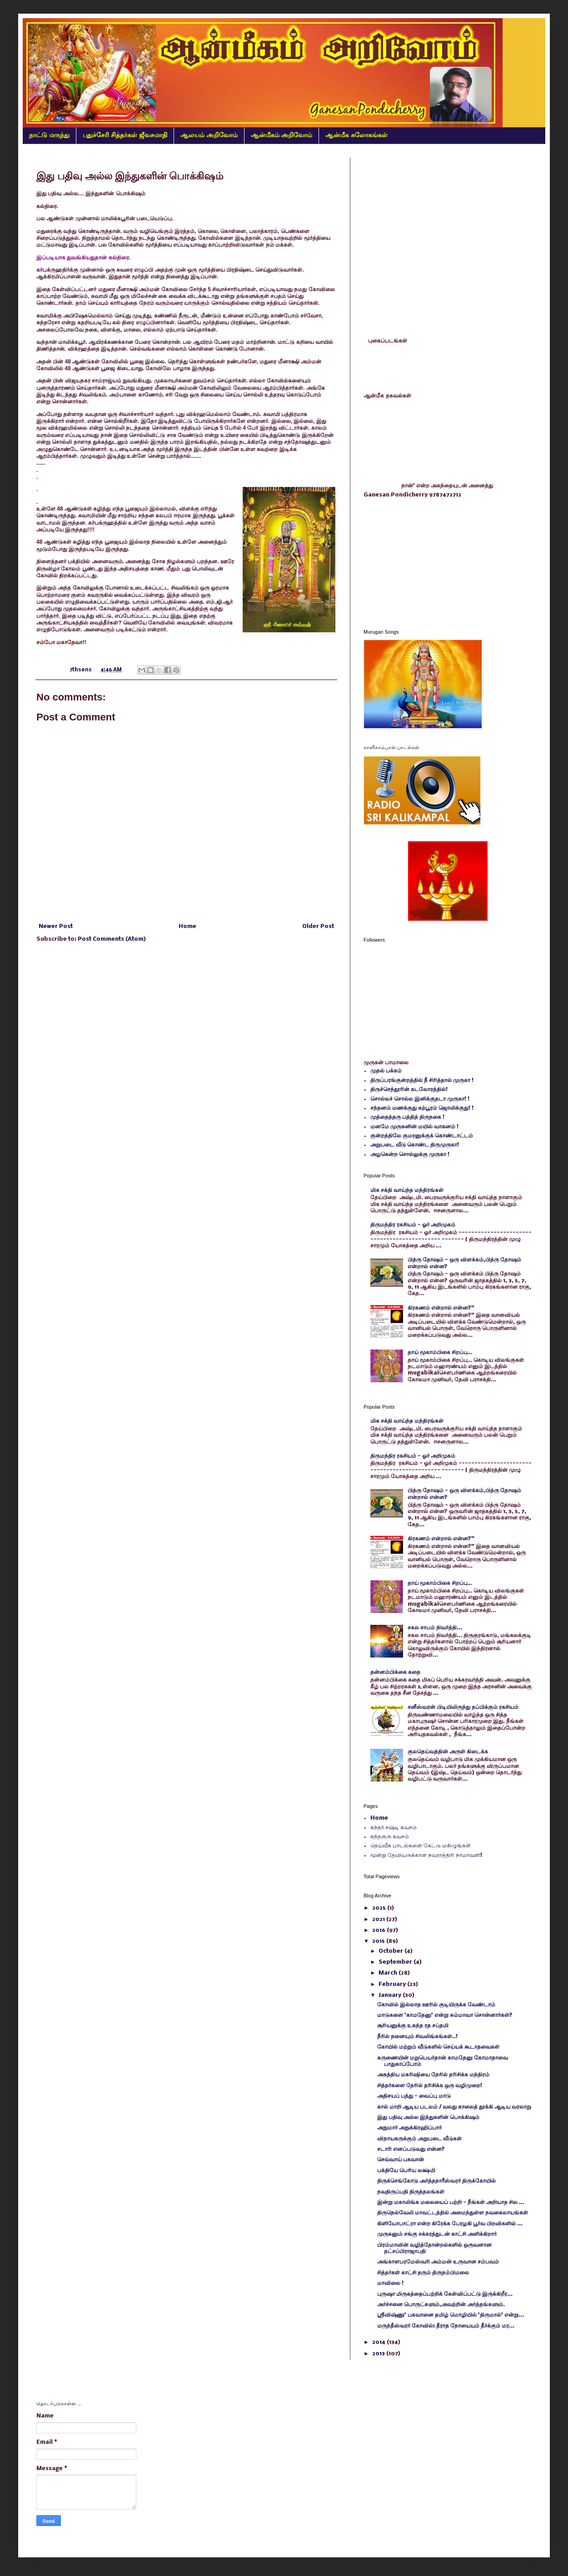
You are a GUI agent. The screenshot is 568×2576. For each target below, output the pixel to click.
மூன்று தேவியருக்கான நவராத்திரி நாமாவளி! (426, 1855)
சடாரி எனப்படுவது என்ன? (411, 2149)
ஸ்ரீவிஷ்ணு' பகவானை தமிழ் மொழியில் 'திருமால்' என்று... (450, 2315)
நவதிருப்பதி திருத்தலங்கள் (410, 2192)
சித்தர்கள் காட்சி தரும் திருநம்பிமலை (423, 2273)
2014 (379, 2342)
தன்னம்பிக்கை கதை (395, 1672)
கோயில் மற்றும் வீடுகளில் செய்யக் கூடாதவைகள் (438, 2047)
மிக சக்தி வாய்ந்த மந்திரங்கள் (406, 1190)
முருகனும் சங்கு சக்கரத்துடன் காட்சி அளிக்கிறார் (437, 2234)
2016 (379, 1930)
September (396, 1962)
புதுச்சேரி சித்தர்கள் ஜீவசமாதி (125, 135)
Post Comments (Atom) (112, 939)
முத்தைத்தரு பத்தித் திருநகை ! (407, 1117)
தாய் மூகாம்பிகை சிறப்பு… (440, 1352)
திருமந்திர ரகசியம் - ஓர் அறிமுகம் (412, 1225)
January (391, 1995)
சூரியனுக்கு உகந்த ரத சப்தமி (412, 2026)
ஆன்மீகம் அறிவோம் (282, 135)
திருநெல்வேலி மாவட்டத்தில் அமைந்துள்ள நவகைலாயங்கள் (452, 2213)
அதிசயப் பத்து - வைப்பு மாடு (414, 2096)
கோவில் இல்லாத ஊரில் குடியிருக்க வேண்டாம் (436, 2005)
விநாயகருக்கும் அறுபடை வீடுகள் (419, 2139)
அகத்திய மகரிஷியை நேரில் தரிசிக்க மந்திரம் (433, 2075)
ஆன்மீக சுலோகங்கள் (356, 135)
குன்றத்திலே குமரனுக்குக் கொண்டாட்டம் (421, 1136)
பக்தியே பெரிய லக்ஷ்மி (406, 2171)
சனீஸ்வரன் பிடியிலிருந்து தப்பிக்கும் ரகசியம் (463, 1707)
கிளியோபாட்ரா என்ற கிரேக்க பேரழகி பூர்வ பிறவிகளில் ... (450, 2224)
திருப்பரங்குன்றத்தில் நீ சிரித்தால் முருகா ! (421, 1080)
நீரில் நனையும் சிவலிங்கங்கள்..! (417, 2037)
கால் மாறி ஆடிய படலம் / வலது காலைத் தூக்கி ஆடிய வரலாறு (454, 2107)
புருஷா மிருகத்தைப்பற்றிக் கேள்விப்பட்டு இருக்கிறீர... (445, 2294)
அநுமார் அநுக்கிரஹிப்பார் (409, 2128)
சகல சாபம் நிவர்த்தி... (435, 1628)
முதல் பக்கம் (386, 1071)
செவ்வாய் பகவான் (400, 2160)
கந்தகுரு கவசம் (389, 1837)
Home (187, 926)
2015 (379, 1941)
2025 (379, 1908)
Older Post (318, 926)
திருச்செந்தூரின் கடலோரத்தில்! (409, 1089)
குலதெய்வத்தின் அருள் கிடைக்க (448, 1752)
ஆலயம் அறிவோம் (209, 135)
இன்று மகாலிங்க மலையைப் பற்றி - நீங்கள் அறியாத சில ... (450, 2202)
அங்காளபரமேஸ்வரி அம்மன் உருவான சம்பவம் (438, 2262)
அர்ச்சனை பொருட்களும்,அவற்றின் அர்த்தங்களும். (441, 2305)
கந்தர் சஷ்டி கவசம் (393, 1828)
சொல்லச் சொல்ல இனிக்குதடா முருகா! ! (419, 1099)
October (391, 1951)
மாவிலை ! (390, 2283)
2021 (379, 1919)
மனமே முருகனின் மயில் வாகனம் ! (414, 1127)
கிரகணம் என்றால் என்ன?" (441, 1308)
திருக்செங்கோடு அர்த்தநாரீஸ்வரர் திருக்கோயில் (436, 2181)
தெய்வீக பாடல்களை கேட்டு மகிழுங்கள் (420, 1846)
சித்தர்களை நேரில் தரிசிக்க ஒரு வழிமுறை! (429, 2086)
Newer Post (56, 926)
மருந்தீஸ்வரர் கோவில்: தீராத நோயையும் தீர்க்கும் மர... (445, 2326)
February (393, 1984)
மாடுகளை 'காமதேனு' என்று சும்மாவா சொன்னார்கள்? (445, 2015)
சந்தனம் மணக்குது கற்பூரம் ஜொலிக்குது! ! (421, 1108)
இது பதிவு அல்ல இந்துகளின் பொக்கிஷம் (428, 2117)
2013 (379, 2354)
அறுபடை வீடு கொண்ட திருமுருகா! (414, 1145)
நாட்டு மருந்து (49, 135)
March (389, 1973)
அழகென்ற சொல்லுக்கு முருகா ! (409, 1154)
